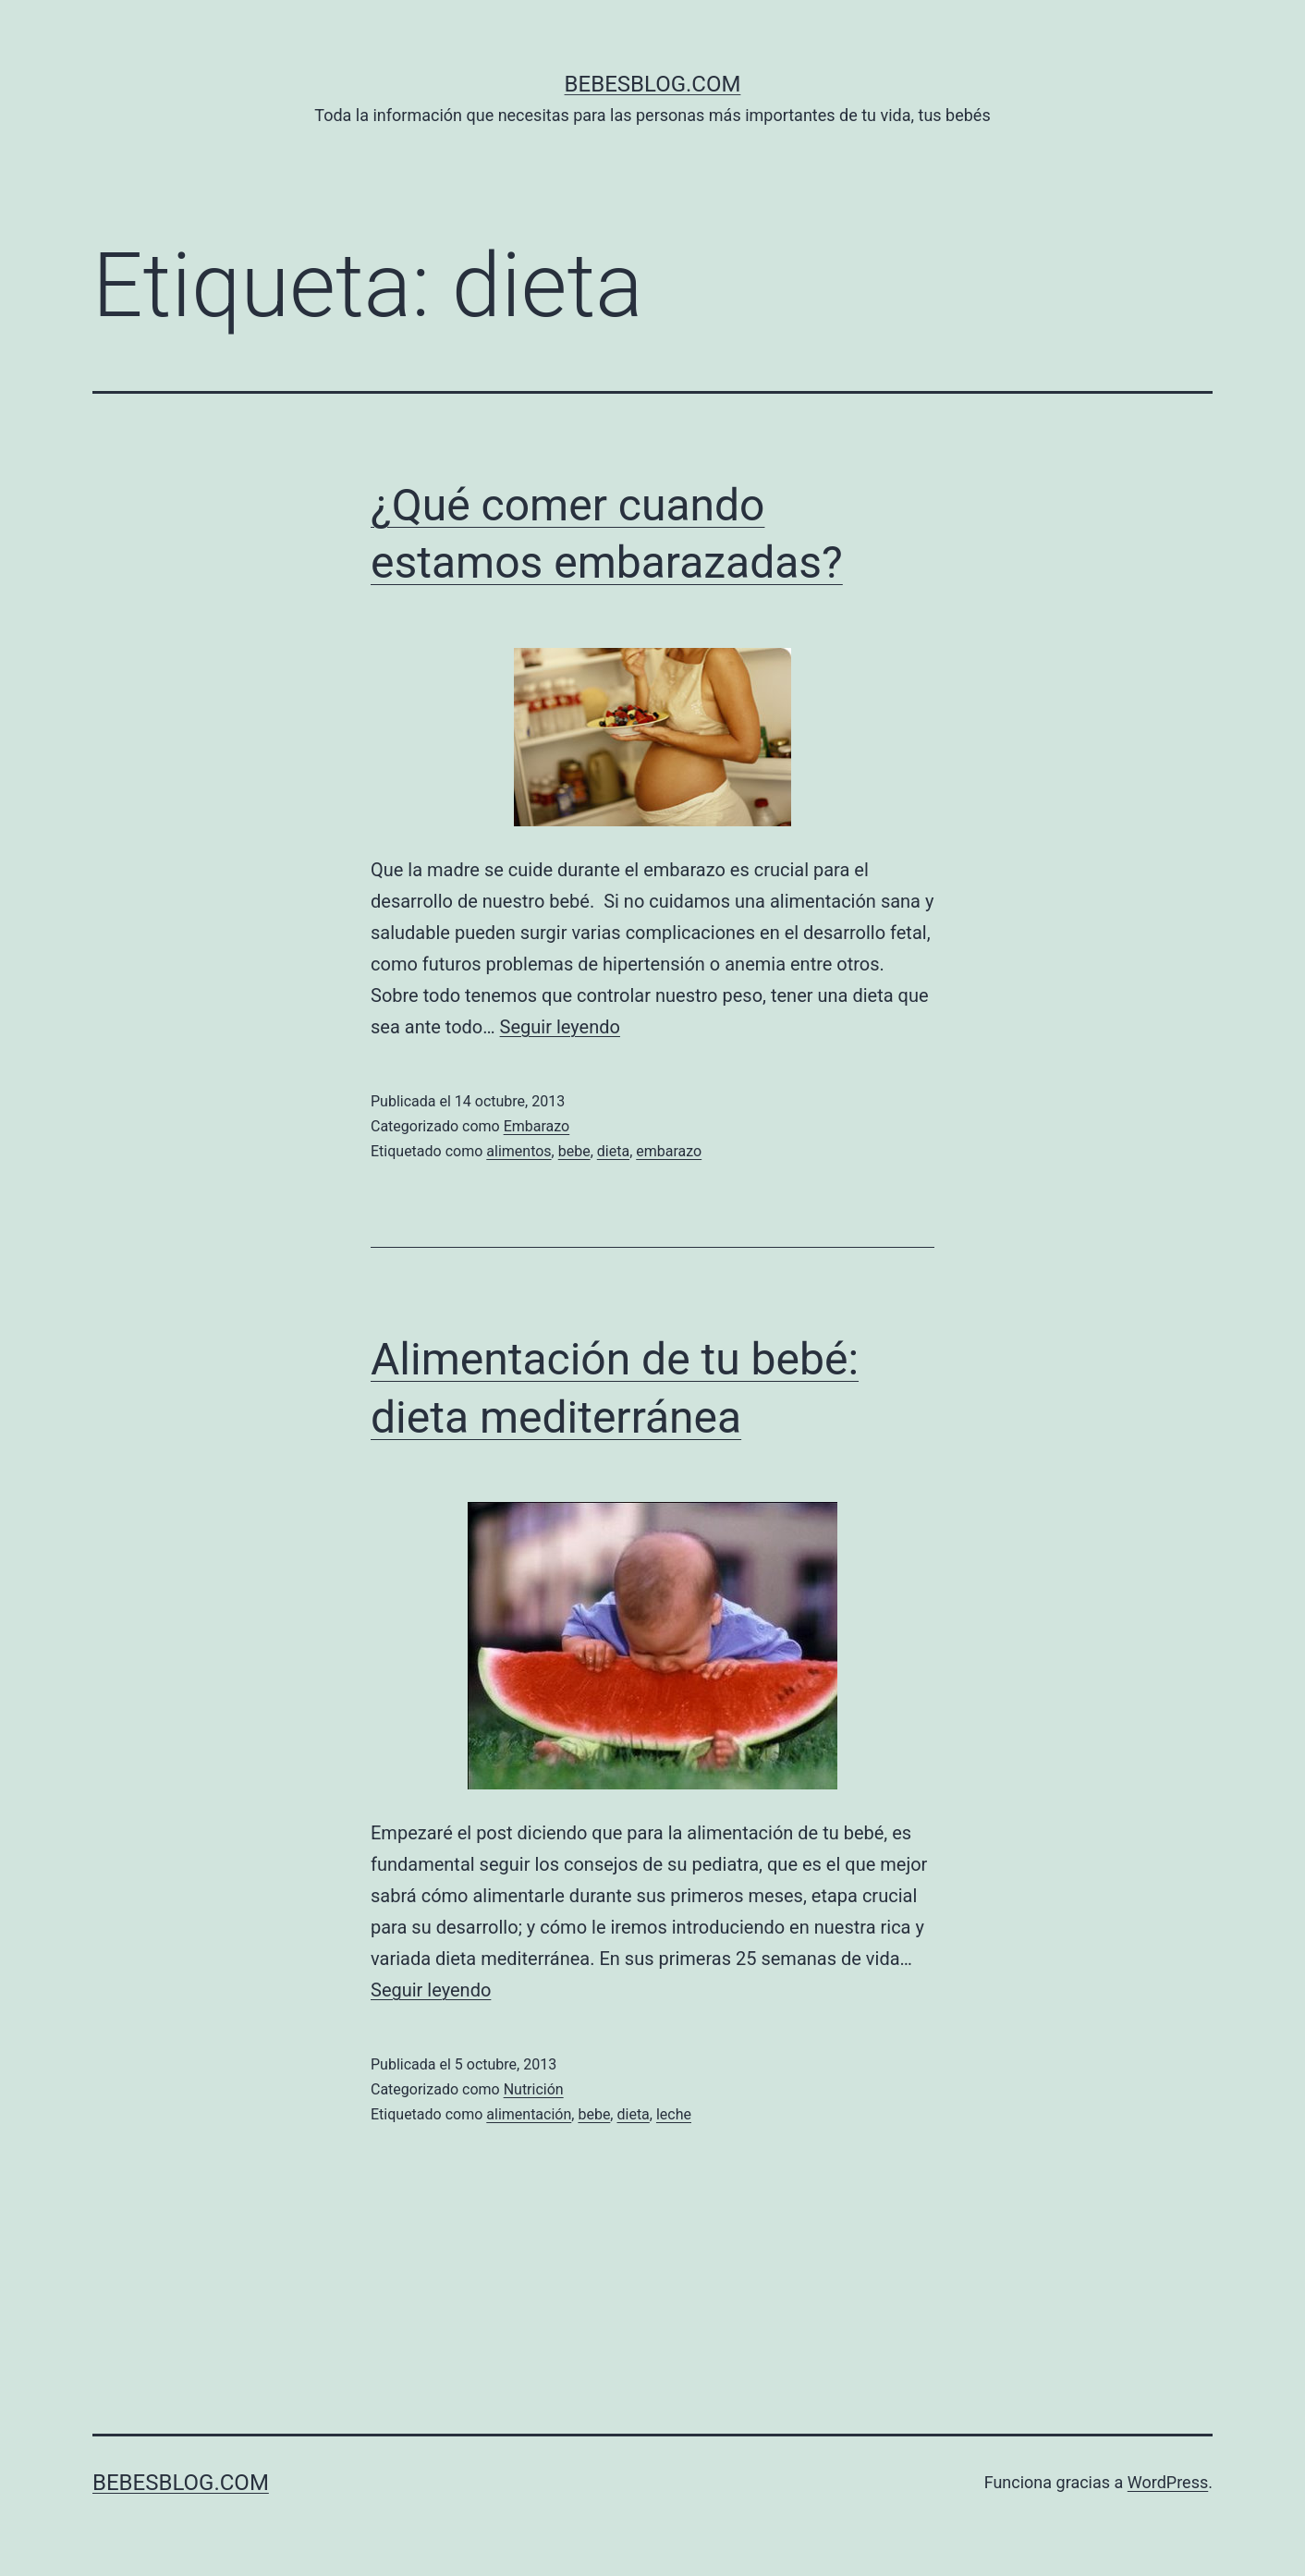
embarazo (668, 1151)
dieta (613, 1151)
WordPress (1168, 2482)
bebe (574, 1151)
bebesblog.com (653, 84)
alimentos (518, 1151)
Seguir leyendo (560, 1027)
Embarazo (537, 1126)
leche (673, 2114)
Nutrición (534, 2089)
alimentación (528, 2114)
